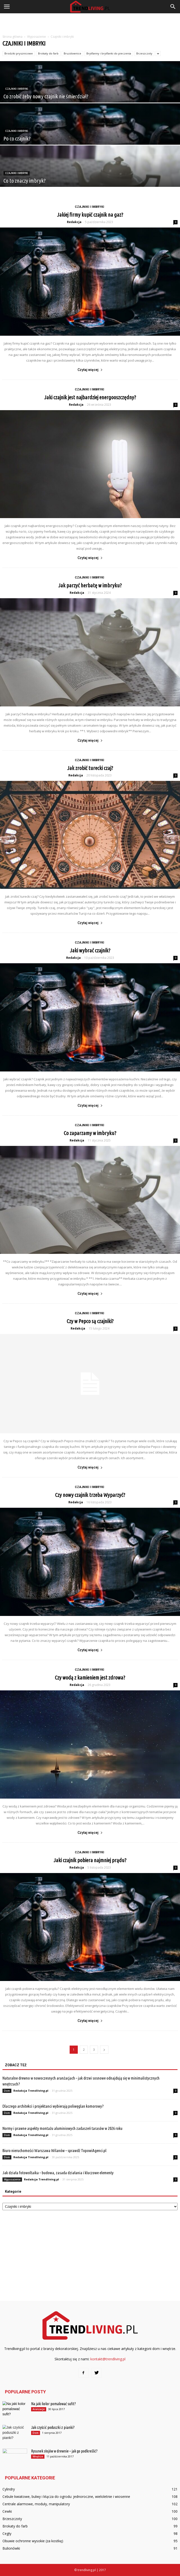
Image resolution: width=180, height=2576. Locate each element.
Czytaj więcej (90, 370)
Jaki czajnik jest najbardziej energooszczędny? (90, 397)
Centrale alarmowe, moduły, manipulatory (36, 2504)
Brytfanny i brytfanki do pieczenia (108, 53)
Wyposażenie (12, 2179)
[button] (173, 6)
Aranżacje (39, 2409)
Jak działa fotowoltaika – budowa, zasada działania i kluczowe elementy (58, 2172)
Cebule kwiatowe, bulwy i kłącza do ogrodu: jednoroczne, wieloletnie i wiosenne (66, 2496)
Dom (7, 2090)
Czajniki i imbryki (16, 89)
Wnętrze (38, 2456)
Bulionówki (11, 2548)
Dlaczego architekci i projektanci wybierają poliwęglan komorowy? (53, 2106)
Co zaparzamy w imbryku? (90, 1133)
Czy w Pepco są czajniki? (90, 1321)
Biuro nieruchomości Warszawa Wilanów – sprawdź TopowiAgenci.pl (54, 2150)
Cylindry (8, 2489)
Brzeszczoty (144, 53)
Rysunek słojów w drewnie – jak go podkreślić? (64, 2451)
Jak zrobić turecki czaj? (90, 768)
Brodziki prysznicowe (18, 53)
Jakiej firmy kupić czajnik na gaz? (90, 214)
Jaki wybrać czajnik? (90, 950)
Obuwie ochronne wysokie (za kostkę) (32, 2541)
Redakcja (74, 222)
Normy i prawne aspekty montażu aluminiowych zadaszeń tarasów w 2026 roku (62, 2128)
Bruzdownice (72, 53)
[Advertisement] (90, 22)
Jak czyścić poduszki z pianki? (53, 2427)
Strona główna (12, 37)
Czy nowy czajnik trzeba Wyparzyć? (90, 1495)
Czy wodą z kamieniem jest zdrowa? (90, 1677)
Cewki (7, 2511)
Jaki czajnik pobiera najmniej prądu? (90, 1860)
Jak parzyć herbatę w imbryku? (90, 585)
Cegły (6, 2533)
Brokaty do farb (48, 53)
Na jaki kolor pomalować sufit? (53, 2403)
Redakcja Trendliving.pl (30, 2090)
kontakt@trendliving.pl (107, 2359)
